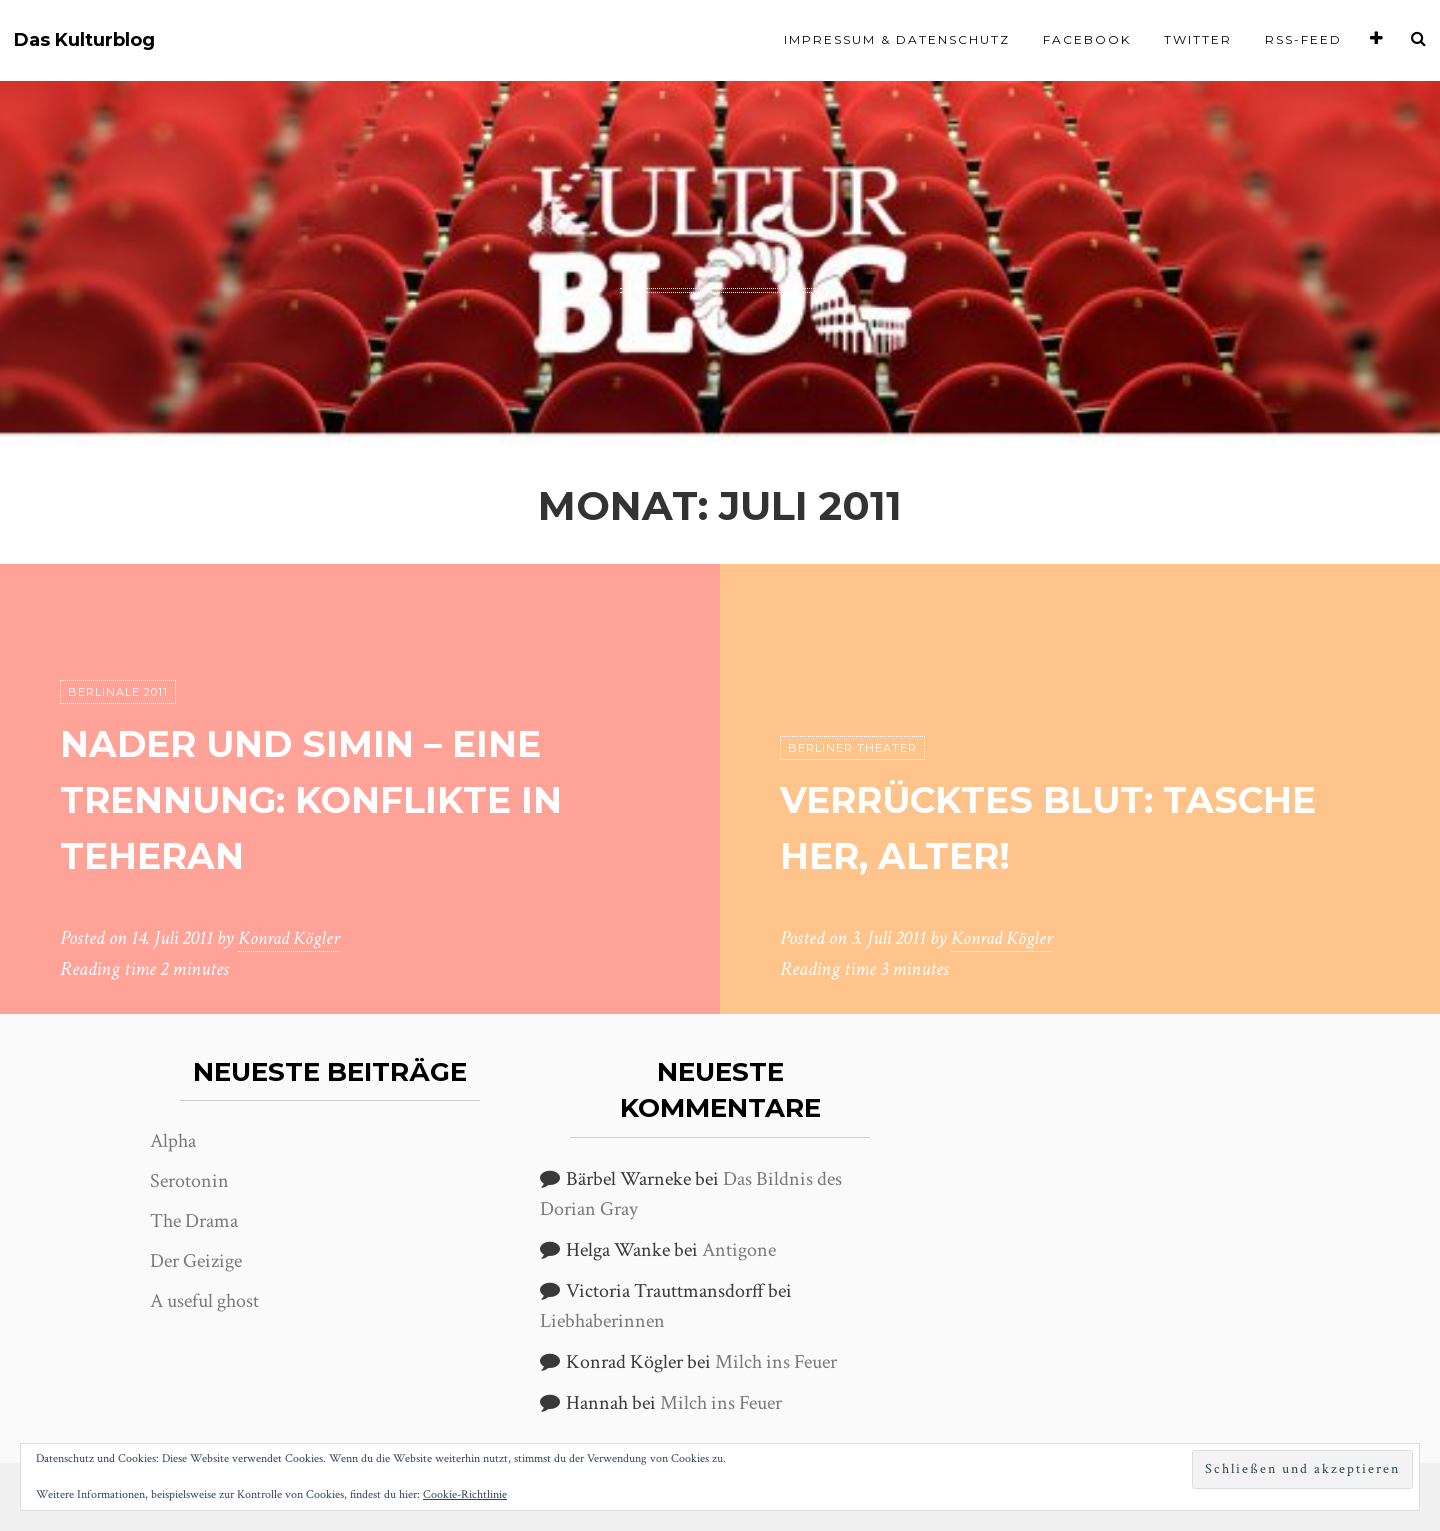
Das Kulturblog (84, 40)
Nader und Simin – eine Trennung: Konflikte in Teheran (336, 799)
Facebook (1087, 39)
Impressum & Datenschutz (897, 39)
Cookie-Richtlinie (465, 1494)
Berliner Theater (852, 749)
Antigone (739, 1250)
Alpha (173, 1141)
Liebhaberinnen (602, 1321)
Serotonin (189, 1181)
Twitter (1198, 39)
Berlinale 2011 (118, 693)
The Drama (194, 1221)
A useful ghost (204, 1301)
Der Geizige (196, 1261)
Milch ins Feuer (776, 1362)
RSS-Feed (1303, 39)
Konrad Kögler (292, 939)
